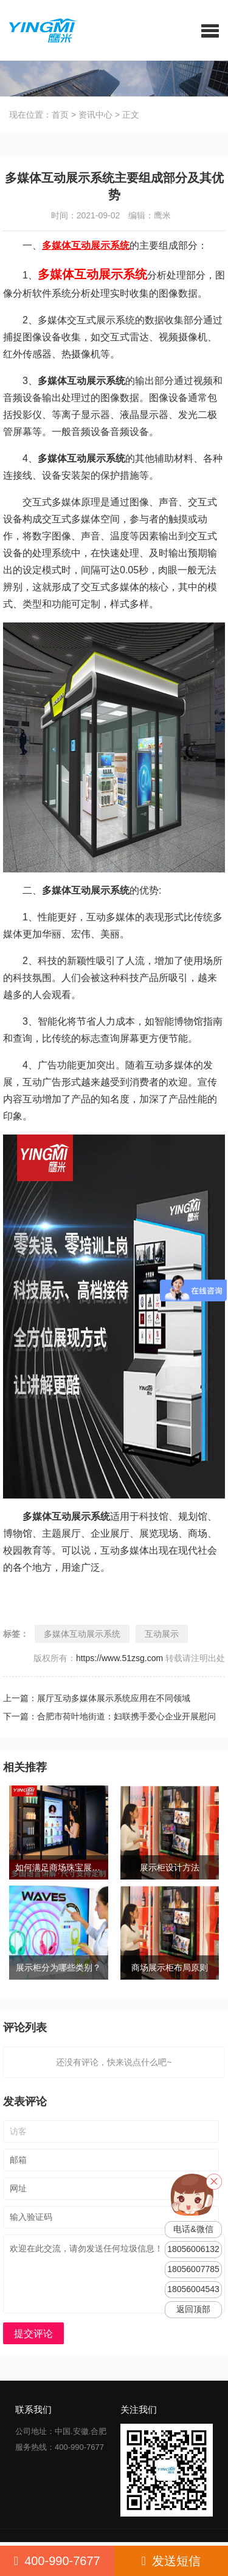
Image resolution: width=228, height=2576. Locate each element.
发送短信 (171, 2561)
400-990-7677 (57, 2561)
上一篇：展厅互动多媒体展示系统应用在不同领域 (96, 1698)
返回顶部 (193, 2309)
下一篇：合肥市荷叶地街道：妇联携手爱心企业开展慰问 (109, 1716)
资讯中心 (95, 115)
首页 (60, 115)
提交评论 (33, 2333)
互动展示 (162, 1634)
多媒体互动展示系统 (82, 1634)
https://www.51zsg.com (119, 1658)
